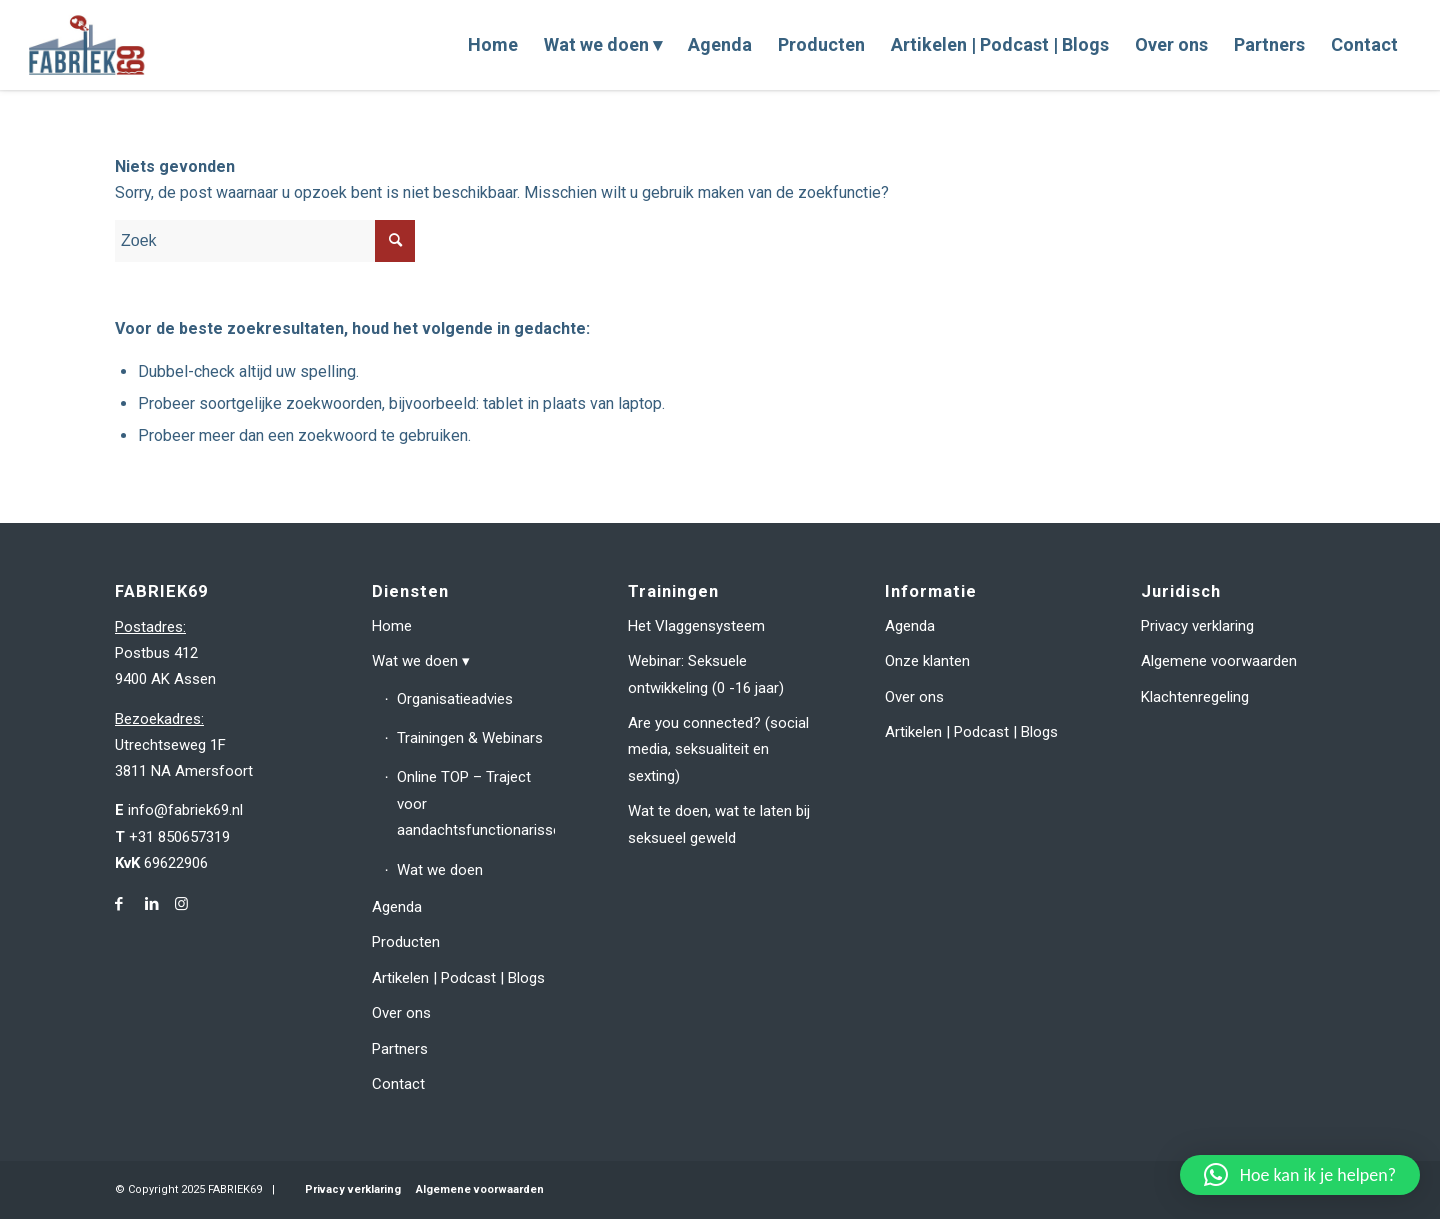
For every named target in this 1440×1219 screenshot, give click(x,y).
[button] (1300, 1175)
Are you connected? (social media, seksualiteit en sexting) (718, 749)
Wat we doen (415, 661)
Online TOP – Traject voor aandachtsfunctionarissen (476, 803)
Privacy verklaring (1197, 626)
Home (392, 626)
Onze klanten (927, 661)
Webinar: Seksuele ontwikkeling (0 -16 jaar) (706, 674)
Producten (406, 942)
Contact (398, 1084)
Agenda (397, 907)
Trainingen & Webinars (470, 738)
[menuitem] (493, 45)
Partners (400, 1049)
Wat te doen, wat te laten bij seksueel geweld (719, 824)
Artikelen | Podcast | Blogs (458, 978)
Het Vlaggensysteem (696, 626)
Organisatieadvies (455, 699)
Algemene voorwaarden (1219, 661)
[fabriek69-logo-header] (89, 45)
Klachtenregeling (1195, 697)
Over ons (401, 1013)
